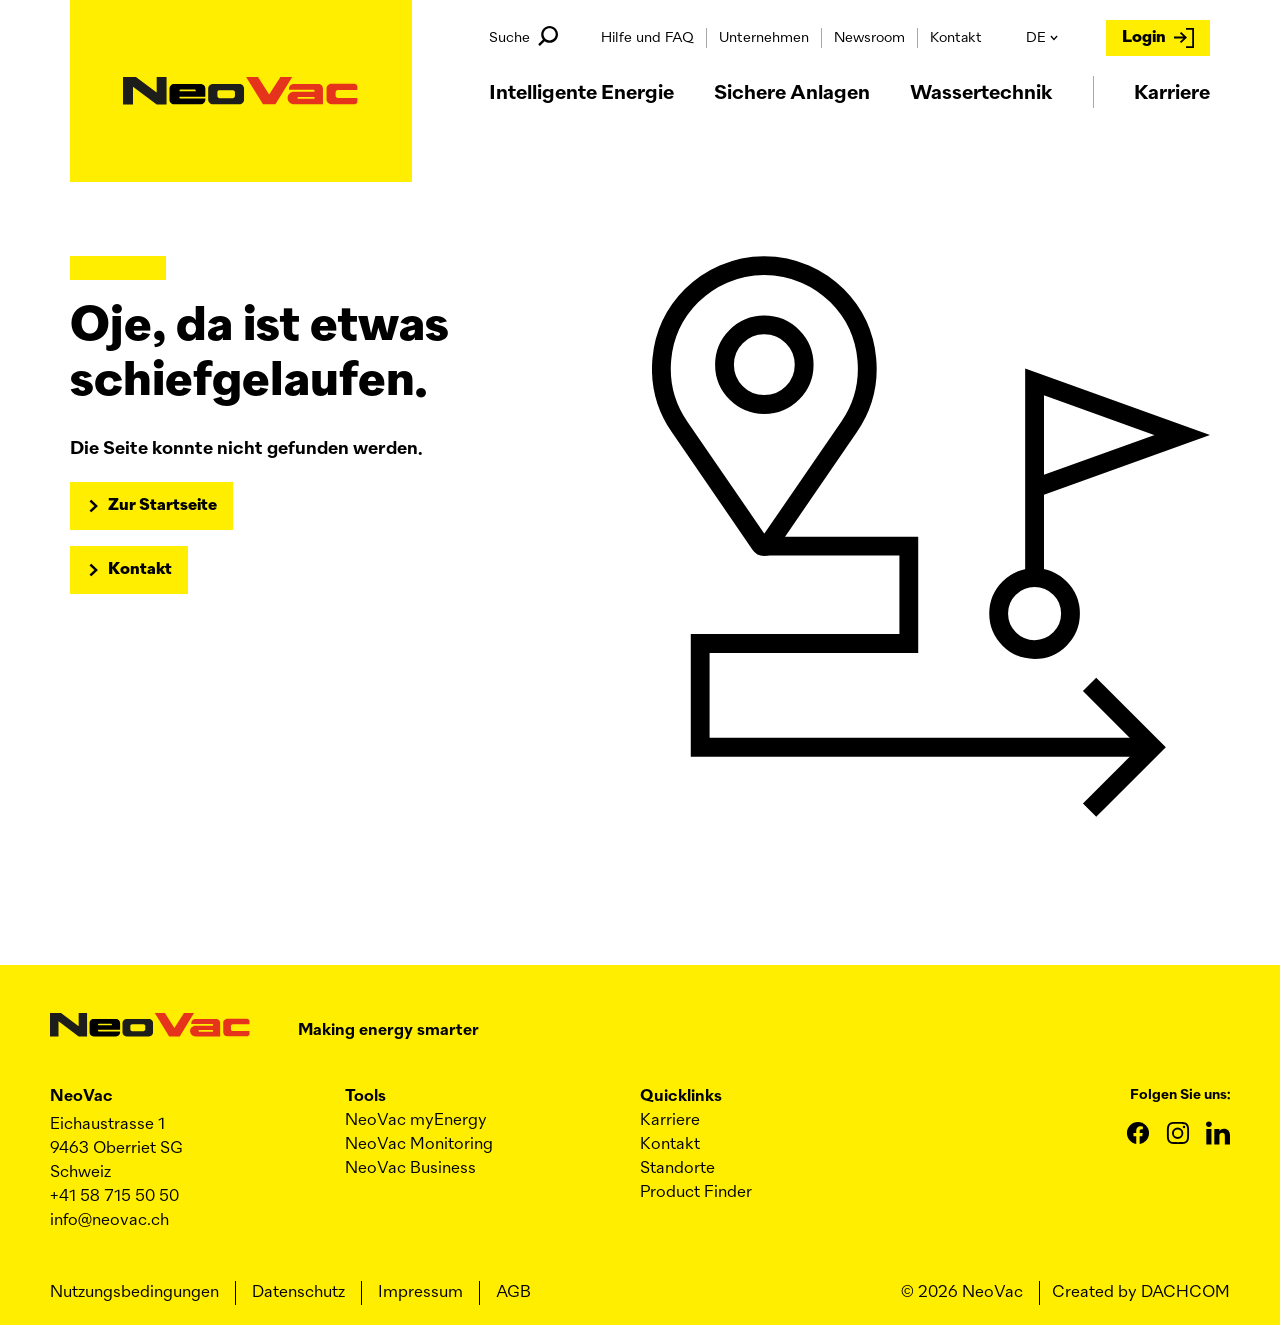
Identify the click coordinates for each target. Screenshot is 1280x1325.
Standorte (677, 1169)
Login (1158, 38)
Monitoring (419, 1145)
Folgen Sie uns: (1180, 1095)
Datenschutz (298, 1293)
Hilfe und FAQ (647, 38)
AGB (513, 1293)
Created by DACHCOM (1141, 1293)
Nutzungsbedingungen (134, 1293)
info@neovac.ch (109, 1221)
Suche (523, 36)
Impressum (420, 1293)
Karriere (670, 1121)
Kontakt (956, 38)
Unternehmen (764, 38)
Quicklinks (681, 1097)
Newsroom (869, 38)
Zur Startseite (162, 506)
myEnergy (416, 1121)
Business (410, 1169)
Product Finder (696, 1193)
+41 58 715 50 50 (114, 1197)
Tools (365, 1097)
